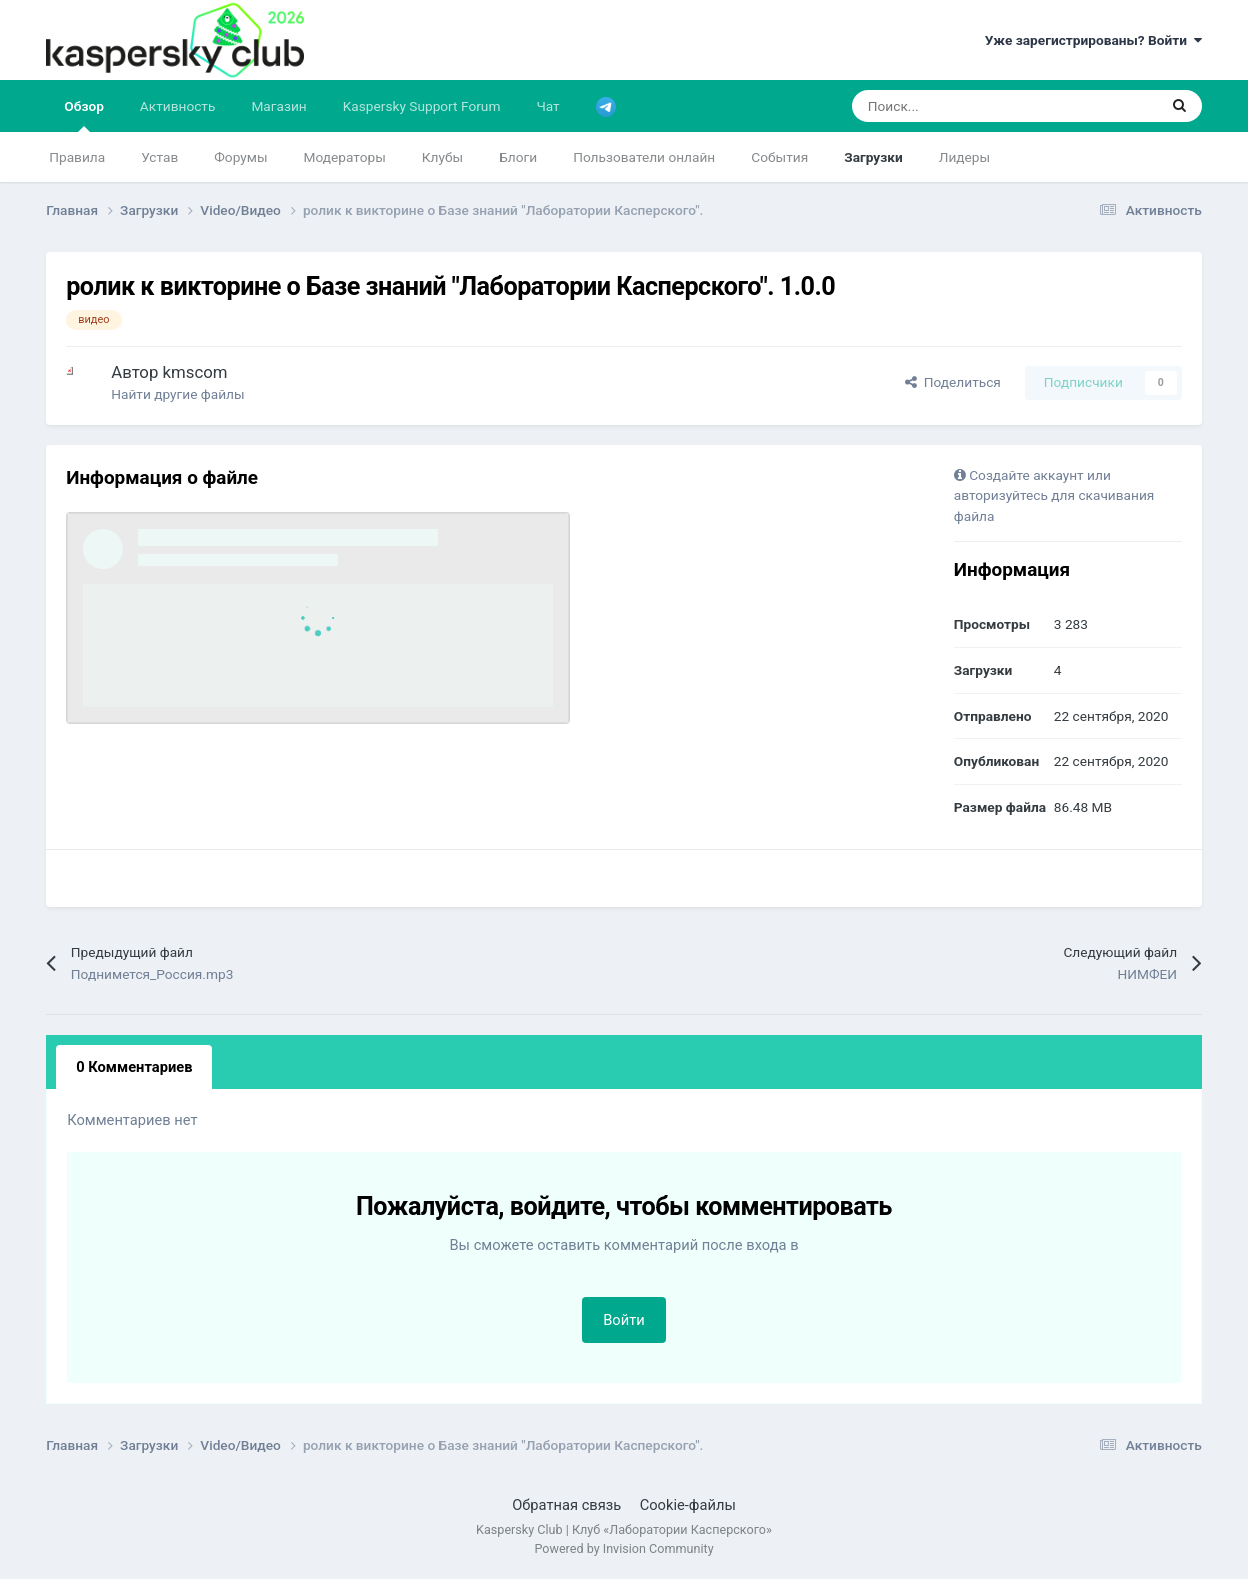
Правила (77, 157)
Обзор (84, 115)
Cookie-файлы (688, 1505)
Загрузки (873, 157)
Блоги (518, 157)
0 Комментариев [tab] (134, 1067)
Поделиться (953, 382)
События (779, 157)
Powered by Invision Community (623, 1548)
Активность (178, 106)
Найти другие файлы (177, 394)
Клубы (442, 157)
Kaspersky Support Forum (422, 106)
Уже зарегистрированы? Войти (1093, 40)
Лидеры (964, 157)
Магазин (278, 106)
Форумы (240, 157)
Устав (159, 157)
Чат (547, 106)
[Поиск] (953, 106)
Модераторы (345, 157)
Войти (624, 1320)
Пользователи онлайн (644, 157)
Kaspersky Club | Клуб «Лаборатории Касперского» (624, 1529)
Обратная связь (566, 1505)
